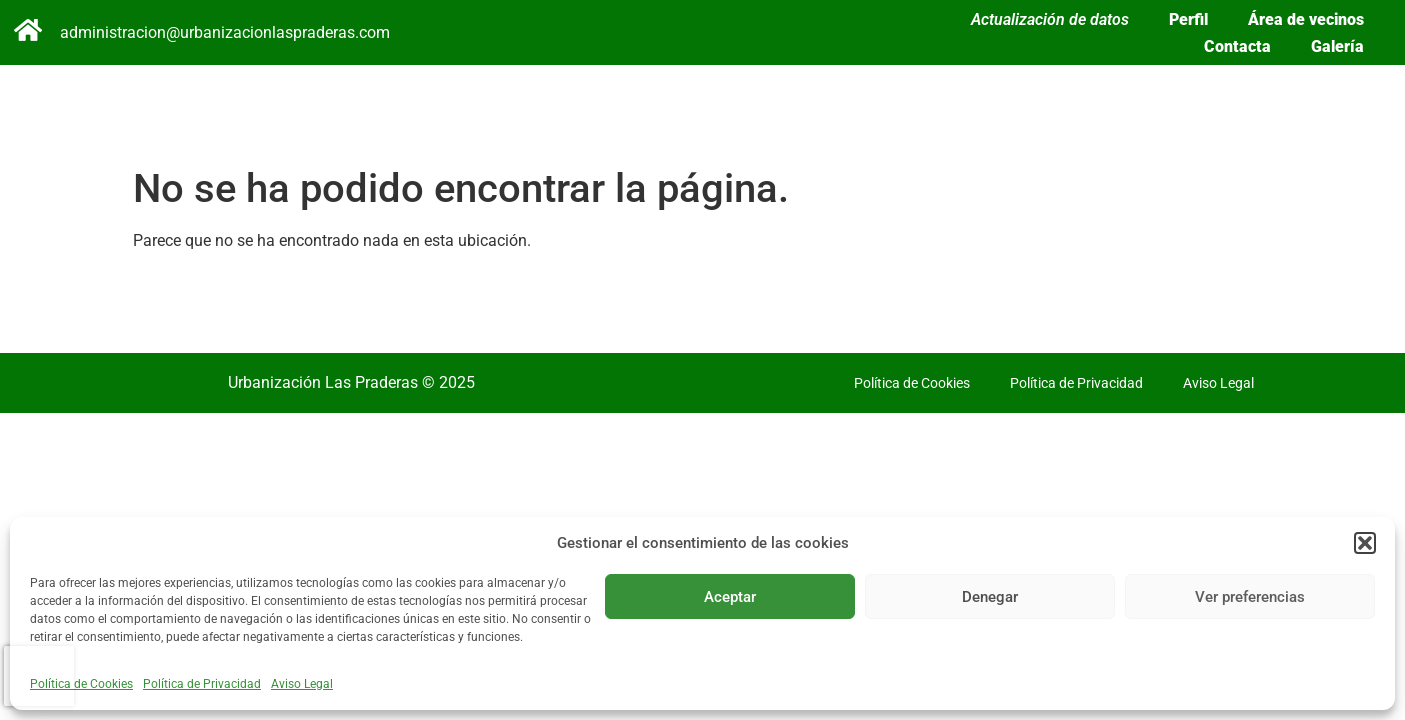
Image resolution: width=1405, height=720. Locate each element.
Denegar (990, 597)
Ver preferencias (1250, 597)
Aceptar (730, 597)
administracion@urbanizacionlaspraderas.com (225, 32)
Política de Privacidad (202, 684)
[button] (1365, 543)
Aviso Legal (302, 684)
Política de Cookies (81, 684)
